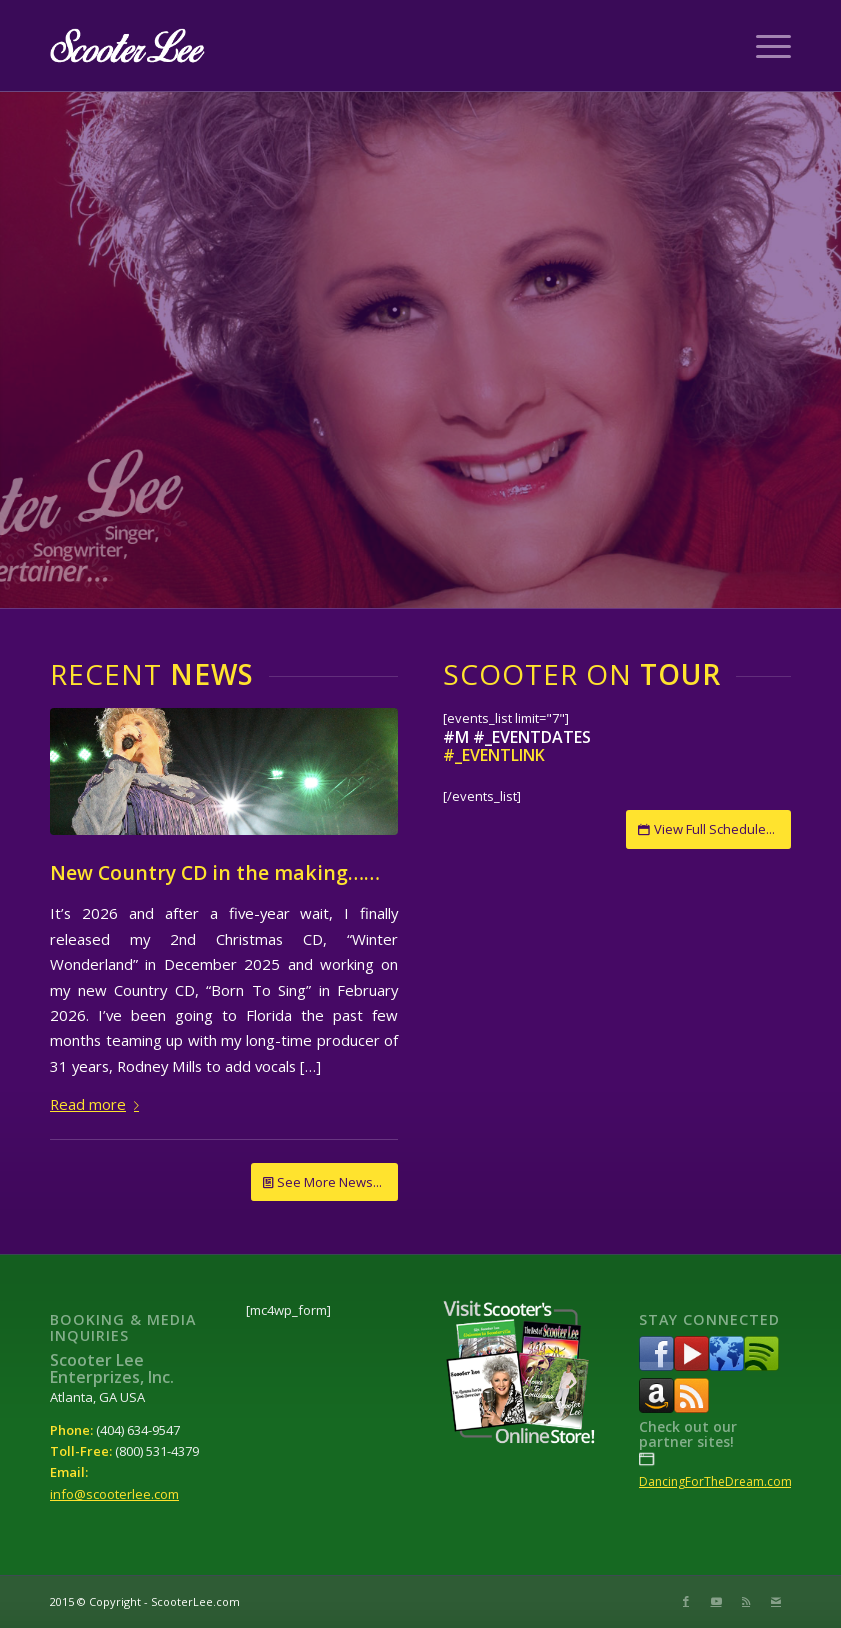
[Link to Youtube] (716, 1601)
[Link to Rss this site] (746, 1601)
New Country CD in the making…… (215, 872)
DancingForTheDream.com (715, 1481)
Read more (98, 1104)
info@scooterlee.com (114, 1494)
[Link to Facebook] (686, 1601)
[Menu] (763, 46)
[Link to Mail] (776, 1601)
